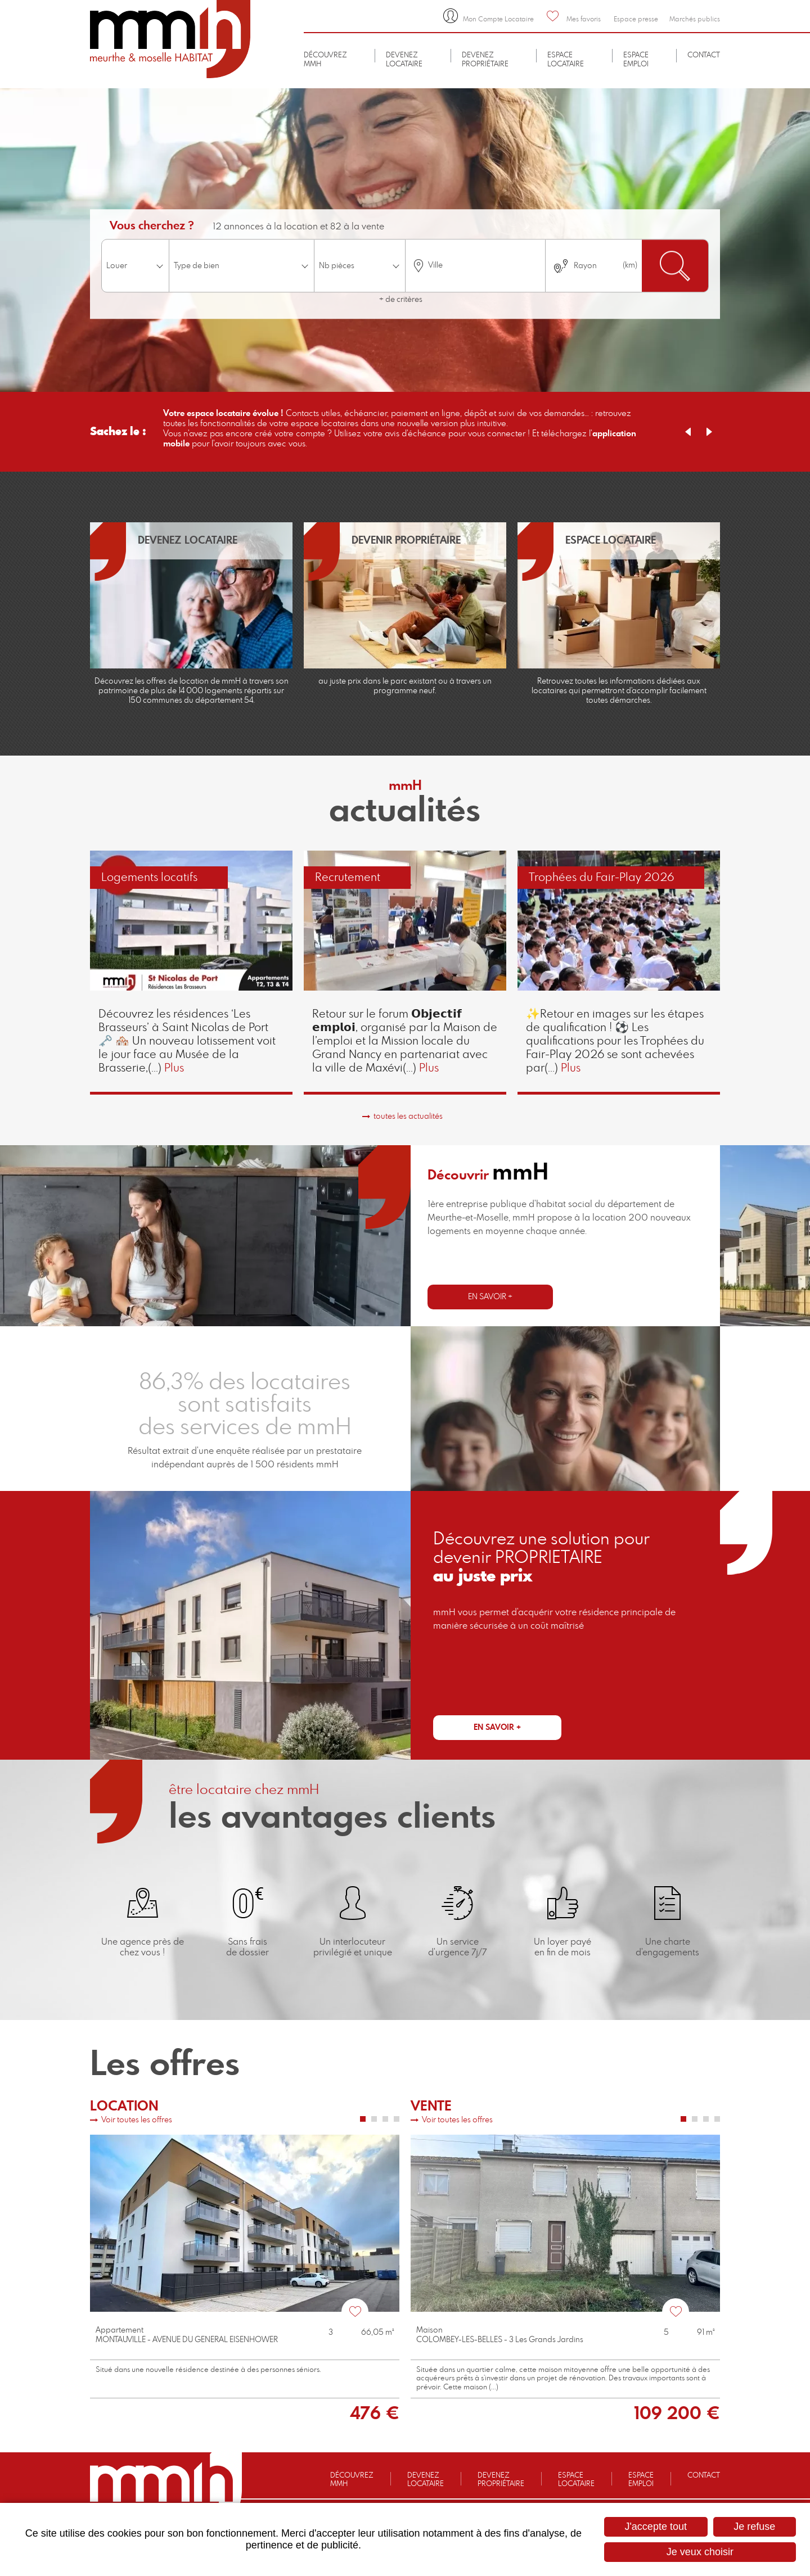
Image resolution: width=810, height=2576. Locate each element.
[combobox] (475, 265)
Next (709, 431)
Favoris (354, 2311)
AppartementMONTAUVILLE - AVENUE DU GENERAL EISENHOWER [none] (187, 2335)
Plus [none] (174, 1068)
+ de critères (400, 300)
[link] (191, 972)
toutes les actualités (408, 1116)
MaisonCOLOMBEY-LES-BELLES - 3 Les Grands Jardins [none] (499, 2335)
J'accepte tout (655, 2526)
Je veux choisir (700, 2551)
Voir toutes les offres (136, 2120)
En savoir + (490, 1297)
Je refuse (754, 2526)
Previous (688, 431)
